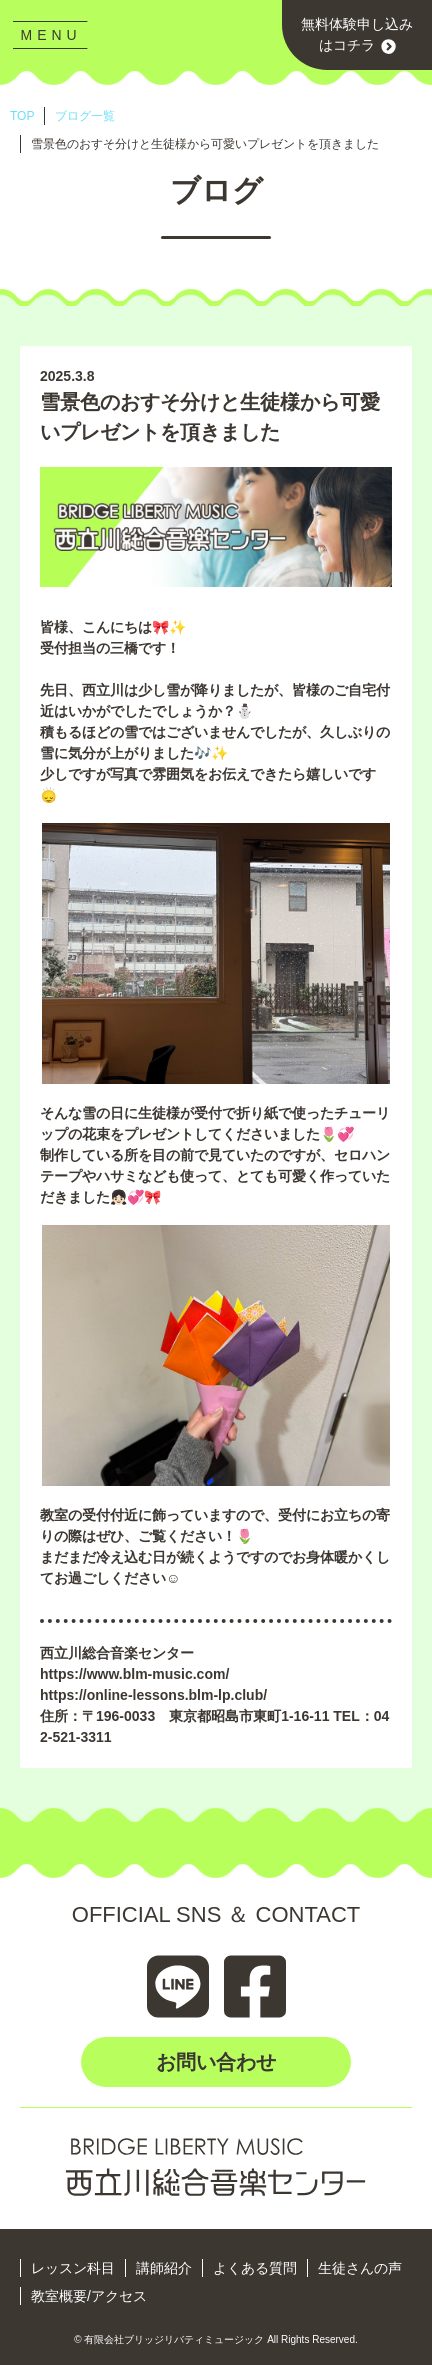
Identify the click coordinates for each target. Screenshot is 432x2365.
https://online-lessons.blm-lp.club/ (153, 1695)
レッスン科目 (73, 2268)
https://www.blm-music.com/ (134, 1674)
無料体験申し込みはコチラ (357, 35)
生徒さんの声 (360, 2268)
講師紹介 (164, 2268)
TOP (22, 116)
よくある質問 (255, 2268)
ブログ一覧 (85, 116)
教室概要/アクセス (89, 2296)
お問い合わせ (216, 2062)
